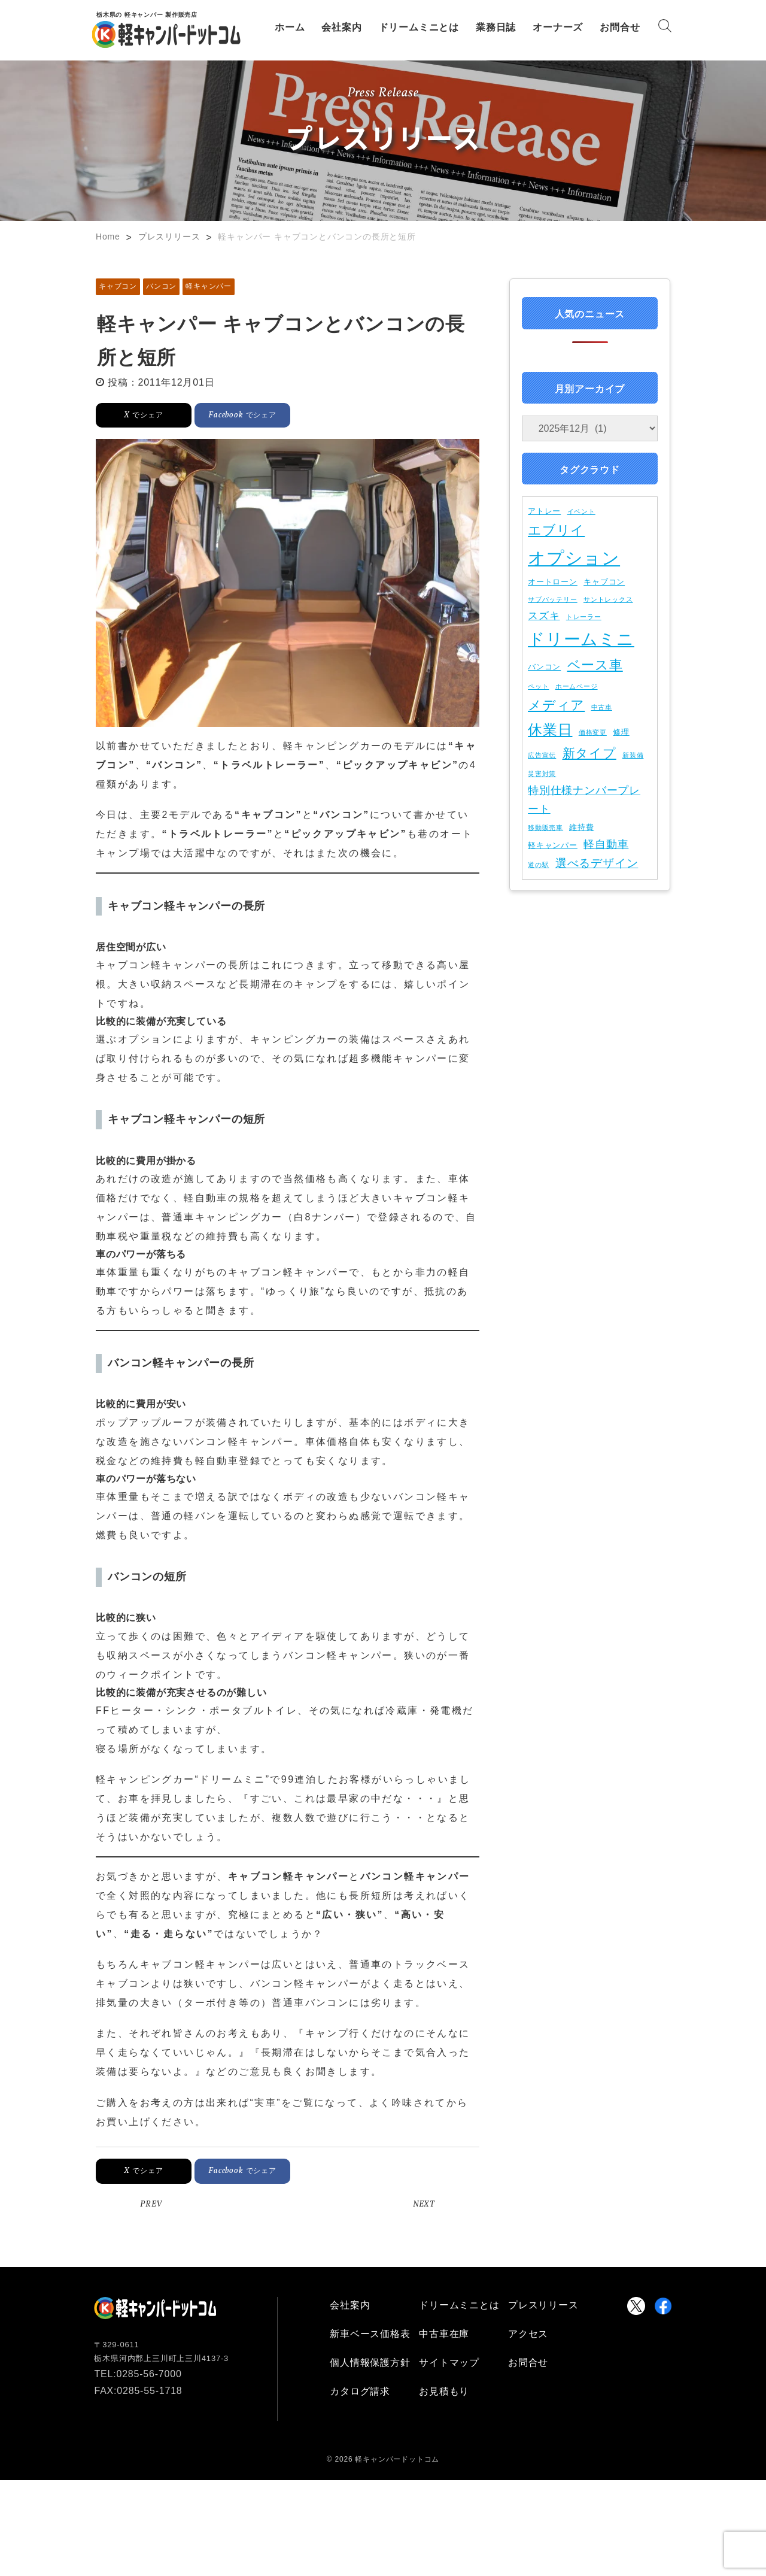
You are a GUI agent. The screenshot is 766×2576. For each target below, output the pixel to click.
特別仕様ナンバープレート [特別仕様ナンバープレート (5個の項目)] (584, 799)
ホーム (290, 27)
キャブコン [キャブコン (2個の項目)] (604, 581)
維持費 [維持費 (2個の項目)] (581, 827)
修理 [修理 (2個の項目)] (621, 732)
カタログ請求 (360, 2391)
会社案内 (341, 27)
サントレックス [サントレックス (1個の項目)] (608, 599)
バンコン (161, 286)
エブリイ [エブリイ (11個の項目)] (556, 530)
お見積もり (444, 2391)
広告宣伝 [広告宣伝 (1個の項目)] (542, 755)
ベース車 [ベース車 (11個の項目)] (595, 664)
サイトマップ (449, 2362)
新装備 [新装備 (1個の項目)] (632, 755)
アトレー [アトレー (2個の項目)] (544, 511)
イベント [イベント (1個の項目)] (581, 511)
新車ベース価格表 (370, 2334)
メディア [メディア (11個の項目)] (556, 705)
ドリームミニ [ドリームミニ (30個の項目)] (581, 639)
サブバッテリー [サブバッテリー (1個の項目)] (552, 599)
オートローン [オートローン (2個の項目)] (552, 581)
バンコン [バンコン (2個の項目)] (544, 666)
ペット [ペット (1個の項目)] (538, 686)
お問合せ (620, 27)
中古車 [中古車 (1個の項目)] (601, 707)
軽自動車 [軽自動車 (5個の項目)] (605, 844)
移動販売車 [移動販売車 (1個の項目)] (545, 827)
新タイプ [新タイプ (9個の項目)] (589, 753)
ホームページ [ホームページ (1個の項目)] (576, 686)
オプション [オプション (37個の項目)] (574, 558)
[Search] (665, 28)
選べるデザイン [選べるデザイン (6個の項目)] (597, 863)
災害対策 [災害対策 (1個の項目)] (542, 773)
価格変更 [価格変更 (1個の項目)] (593, 732)
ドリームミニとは (419, 27)
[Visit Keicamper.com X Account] (636, 2306)
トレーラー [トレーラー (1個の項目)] (583, 616)
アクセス (528, 2334)
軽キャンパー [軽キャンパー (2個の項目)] (552, 845)
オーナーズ (558, 27)
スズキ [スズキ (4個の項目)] (544, 615)
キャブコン (118, 286)
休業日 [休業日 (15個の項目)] (550, 730)
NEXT (424, 2204)
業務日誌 (496, 27)
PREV (151, 2204)
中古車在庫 (444, 2334)
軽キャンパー (209, 286)
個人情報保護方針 (370, 2362)
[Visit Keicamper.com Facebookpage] (663, 2306)
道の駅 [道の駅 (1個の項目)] (538, 864)
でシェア (143, 415)
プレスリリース (543, 2305)
